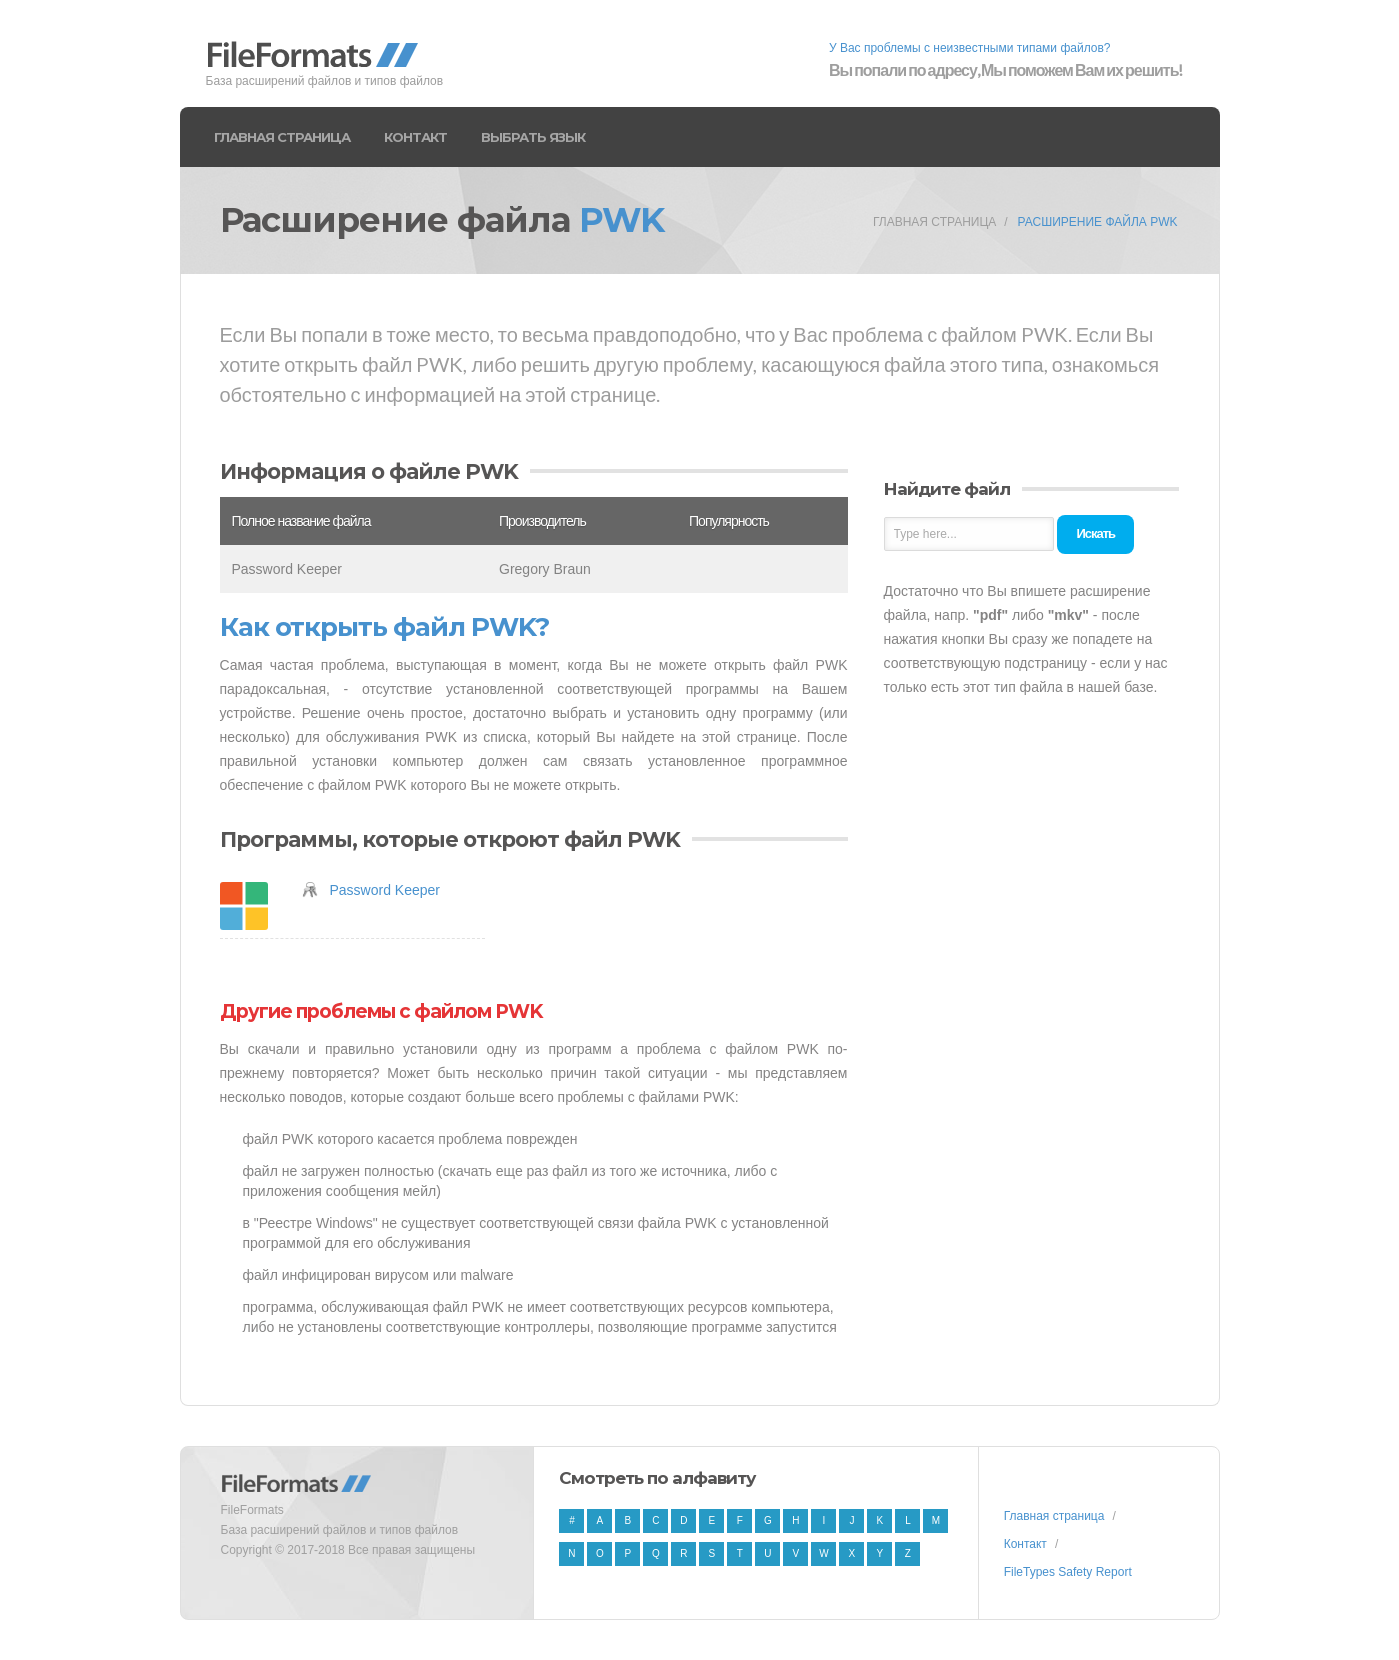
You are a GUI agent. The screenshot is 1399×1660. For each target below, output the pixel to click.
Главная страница (282, 137)
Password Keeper (385, 890)
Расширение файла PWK (1098, 222)
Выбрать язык (533, 137)
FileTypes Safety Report (1068, 1572)
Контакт (415, 137)
